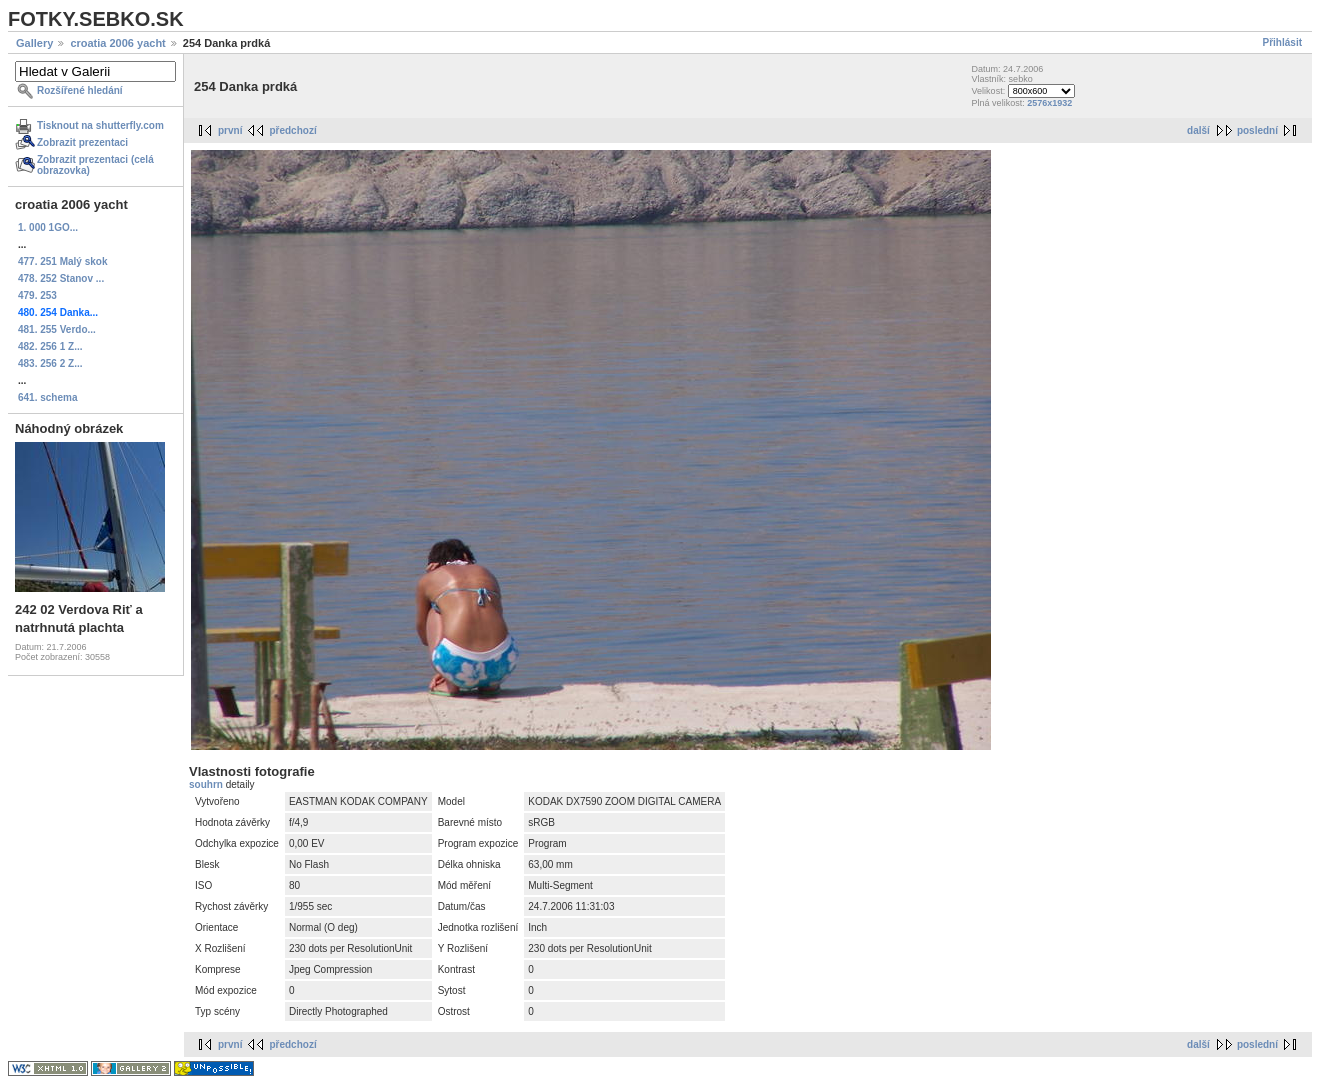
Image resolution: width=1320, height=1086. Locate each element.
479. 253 (37, 295)
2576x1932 (1049, 103)
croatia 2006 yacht (117, 43)
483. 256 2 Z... (50, 363)
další (1198, 130)
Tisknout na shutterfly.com (100, 125)
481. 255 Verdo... (57, 329)
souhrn (207, 784)
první (230, 130)
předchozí (292, 130)
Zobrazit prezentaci (82, 142)
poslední (1257, 130)
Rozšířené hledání (80, 90)
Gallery (34, 43)
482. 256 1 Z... (50, 346)
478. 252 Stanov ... (61, 278)
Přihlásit (1282, 42)
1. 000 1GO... (48, 227)
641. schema (48, 397)
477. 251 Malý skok (63, 261)
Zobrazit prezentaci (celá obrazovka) (95, 165)
